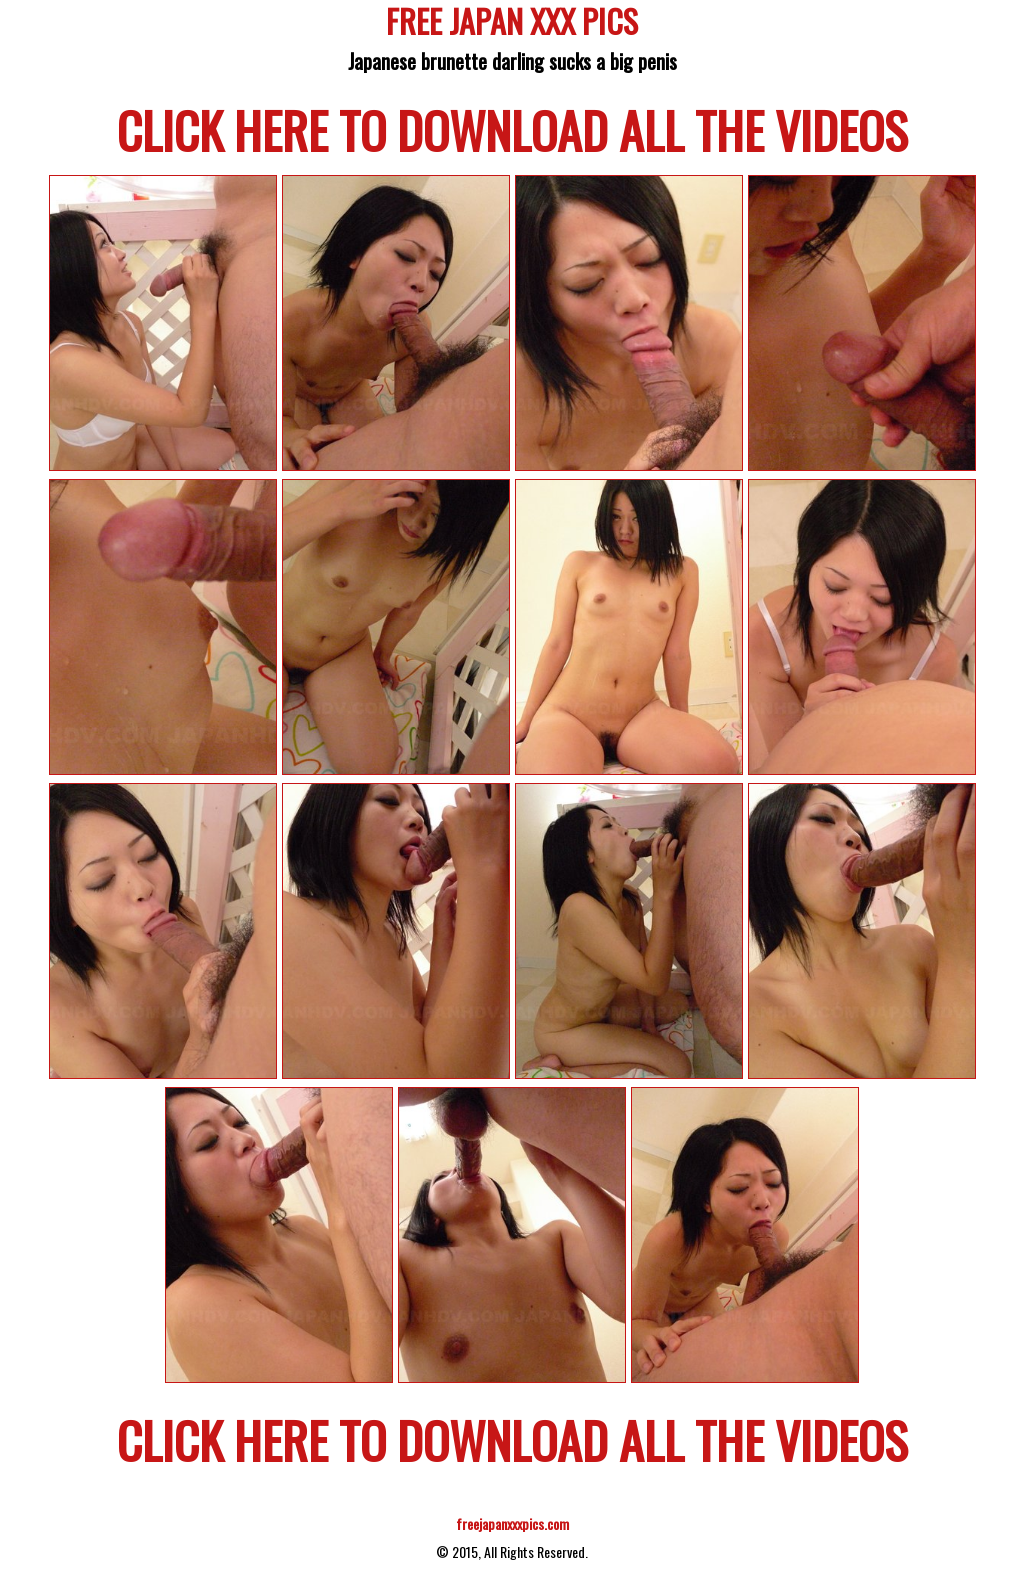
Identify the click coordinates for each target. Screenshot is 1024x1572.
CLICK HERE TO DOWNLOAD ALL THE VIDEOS (512, 129)
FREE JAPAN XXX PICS (512, 24)
